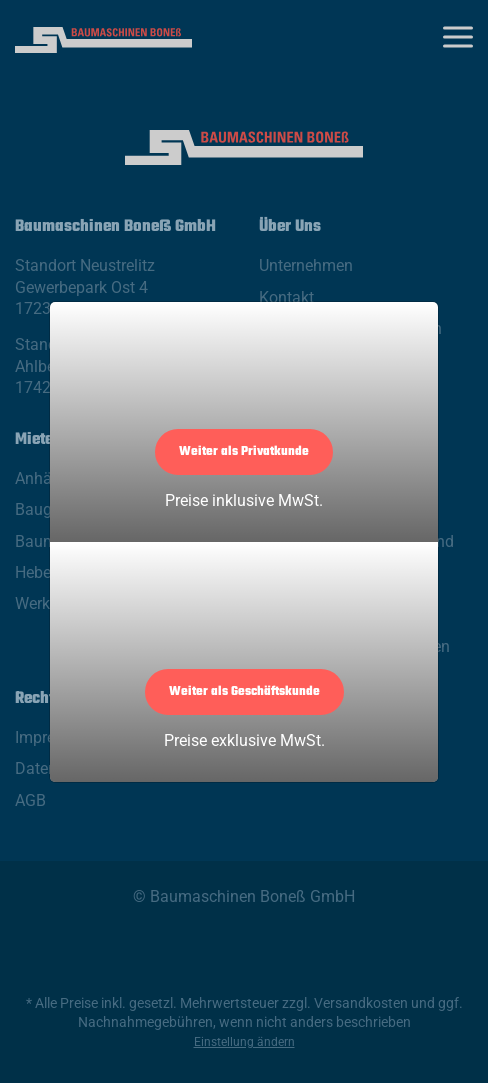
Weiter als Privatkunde (244, 452)
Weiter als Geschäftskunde (244, 692)
